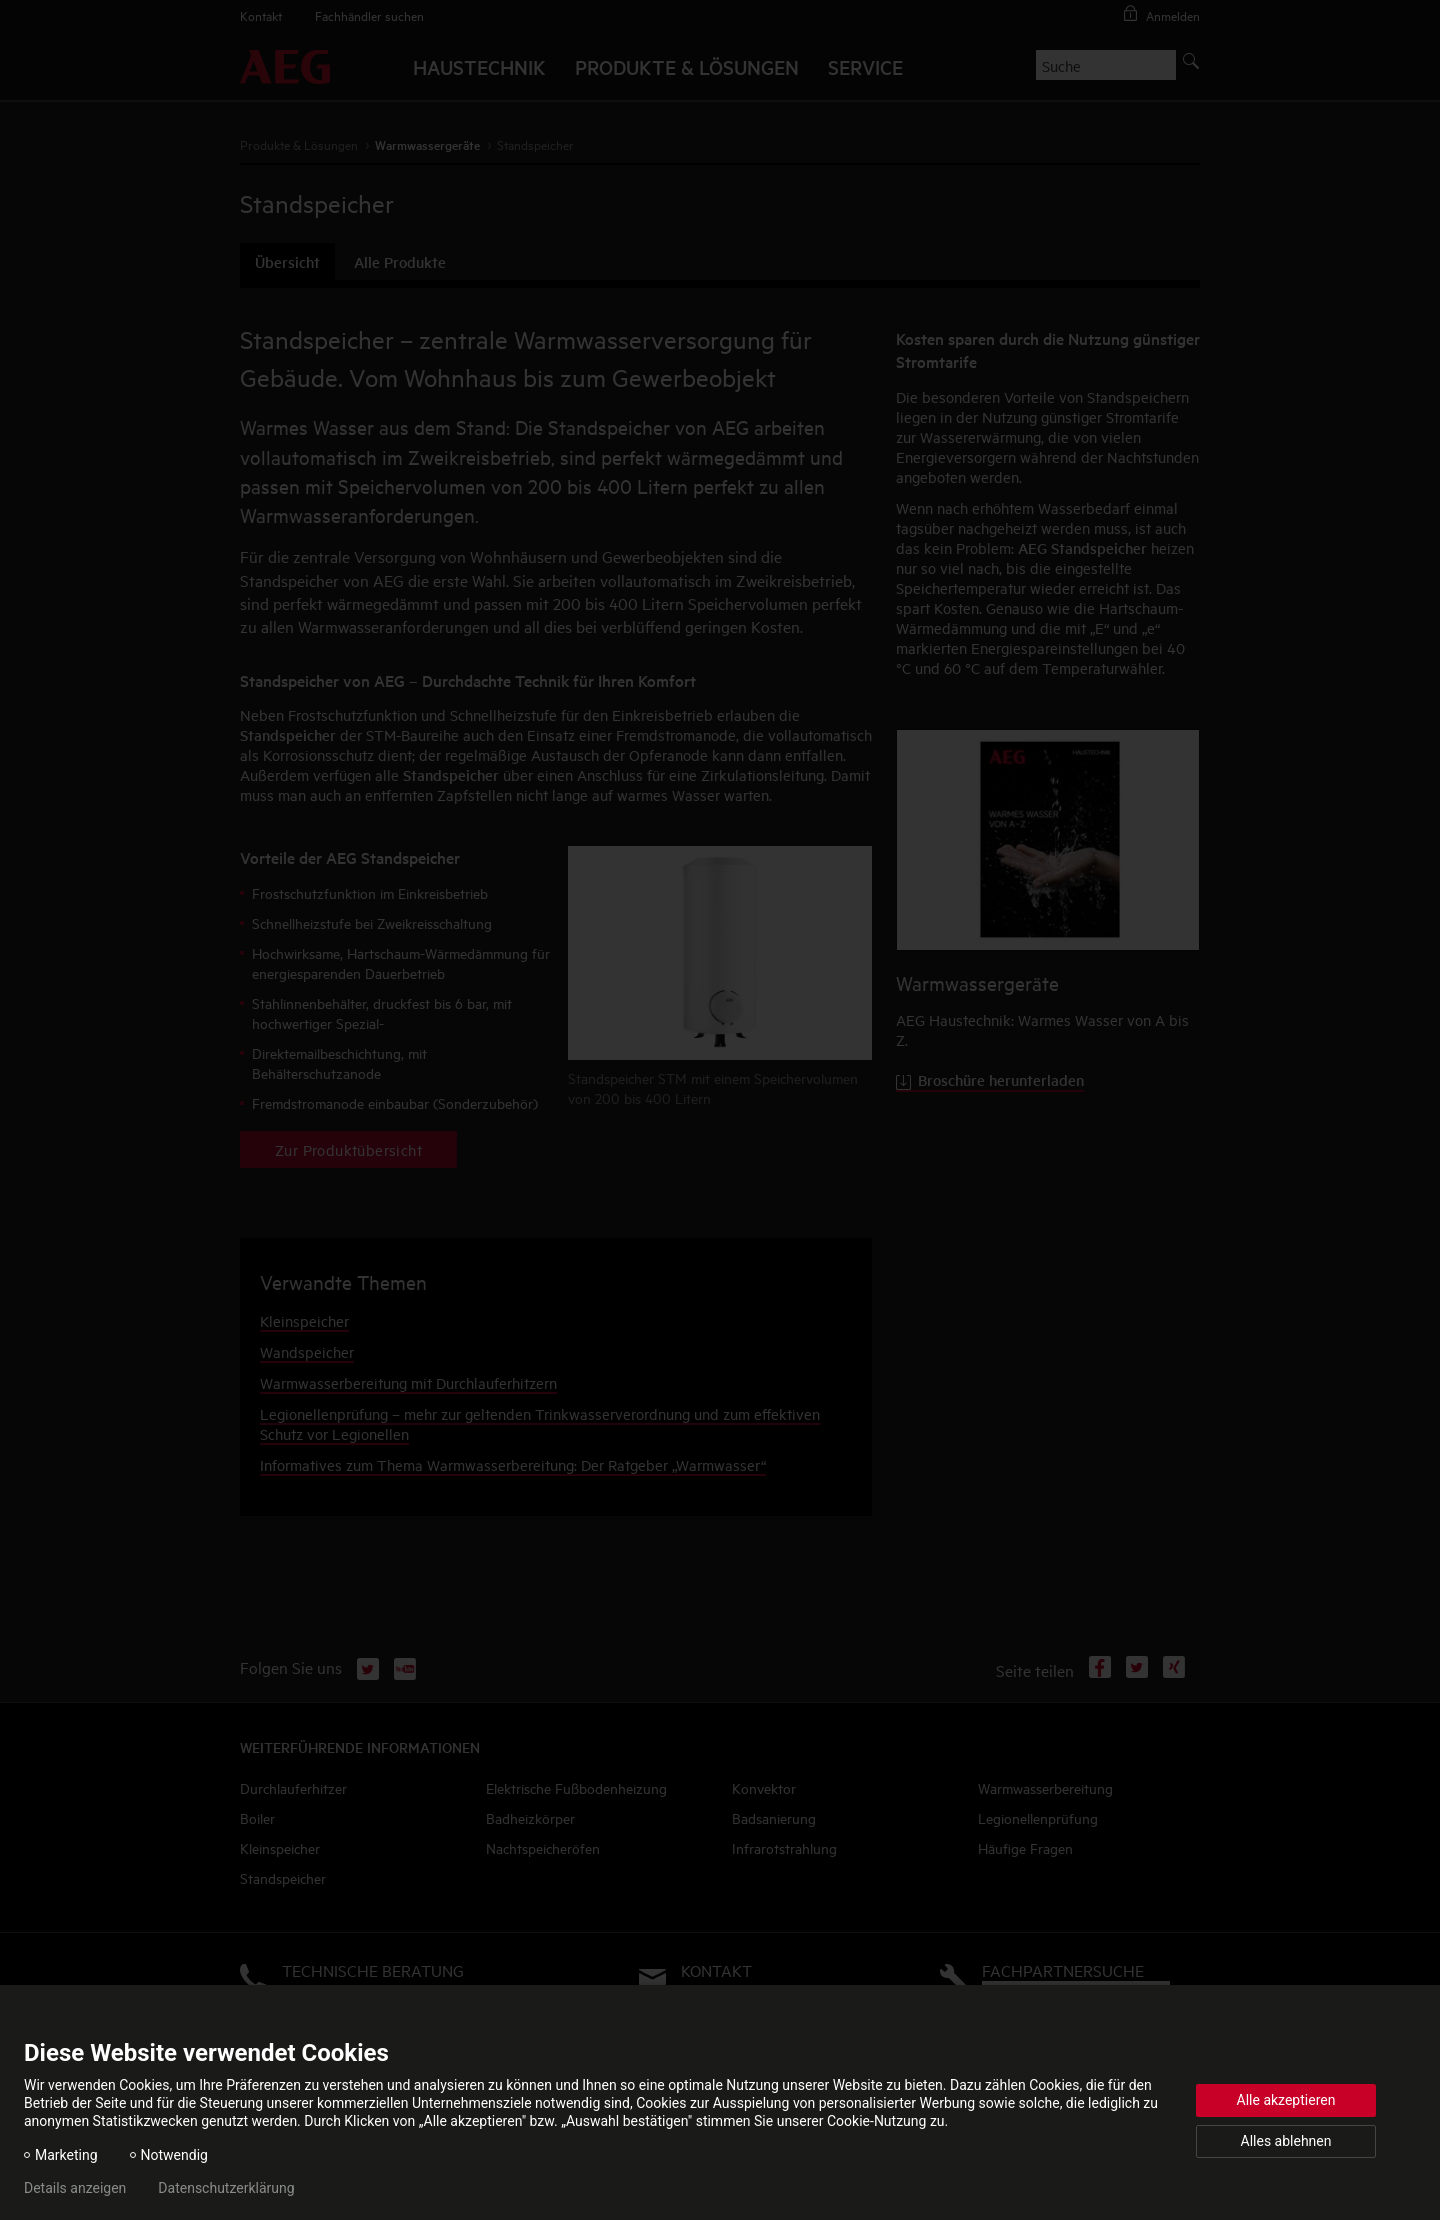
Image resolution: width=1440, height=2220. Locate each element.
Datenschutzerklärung (226, 2188)
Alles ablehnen (1286, 2141)
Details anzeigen (75, 2188)
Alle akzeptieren (1286, 2100)
